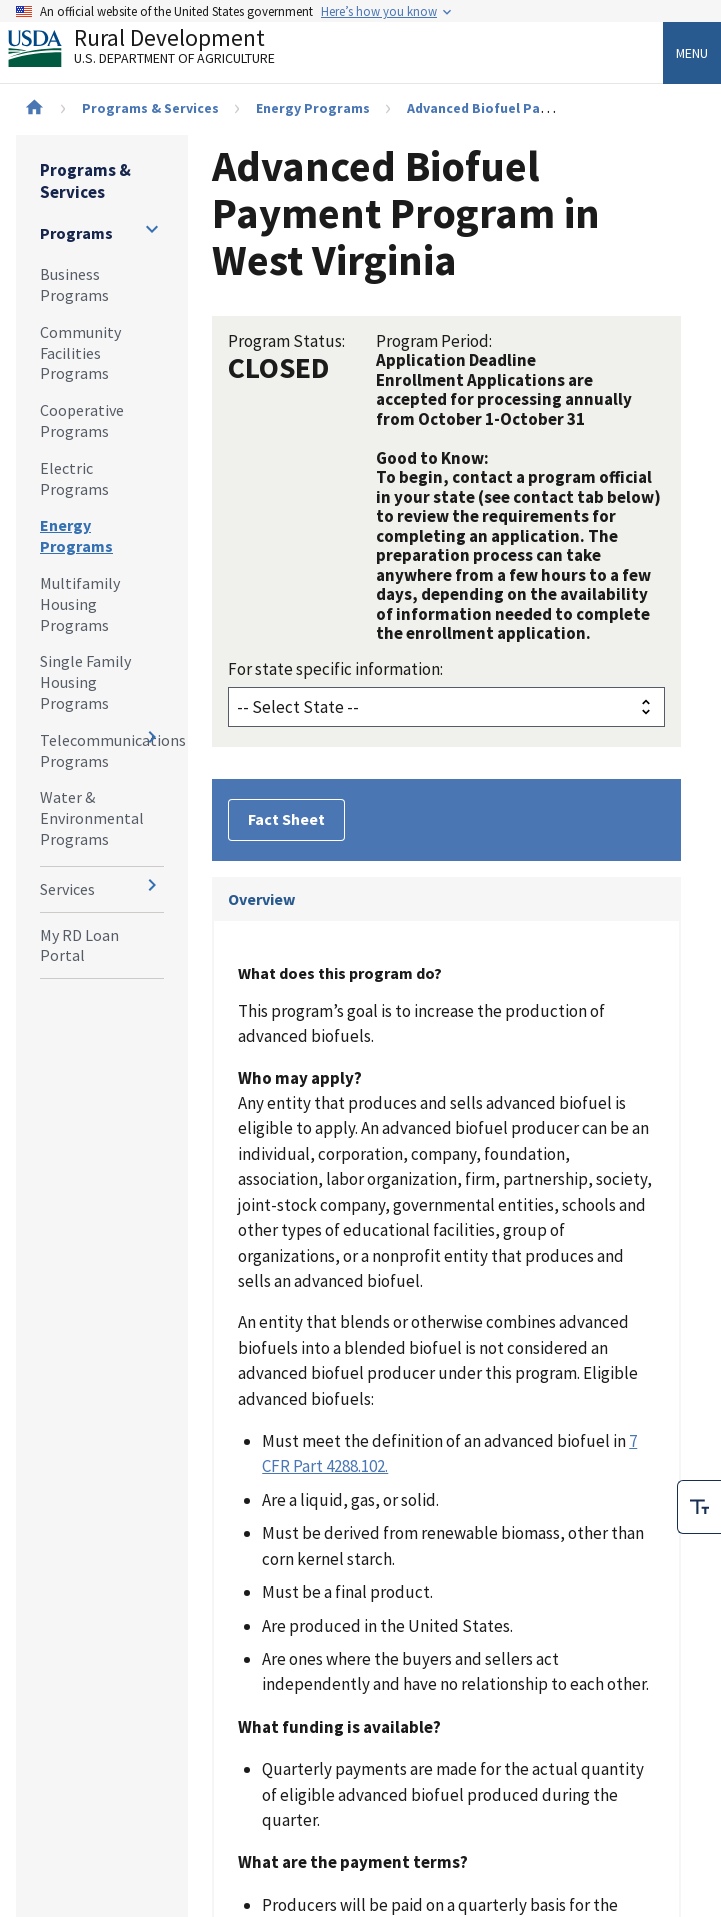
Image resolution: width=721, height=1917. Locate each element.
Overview (261, 899)
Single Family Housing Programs (85, 682)
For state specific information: (335, 669)
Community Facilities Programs (80, 353)
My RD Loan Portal (79, 945)
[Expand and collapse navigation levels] (152, 229)
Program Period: (434, 341)
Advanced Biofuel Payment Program (525, 108)
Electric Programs (74, 478)
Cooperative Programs (82, 420)
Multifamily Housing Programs (80, 604)
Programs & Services (150, 108)
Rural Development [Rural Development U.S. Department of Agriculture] (158, 51)
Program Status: (286, 341)
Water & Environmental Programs (92, 818)
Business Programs (74, 284)
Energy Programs (313, 108)
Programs (76, 233)
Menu (692, 53)
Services (67, 889)
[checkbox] (699, 1507)
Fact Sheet (286, 819)
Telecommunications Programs (102, 750)
